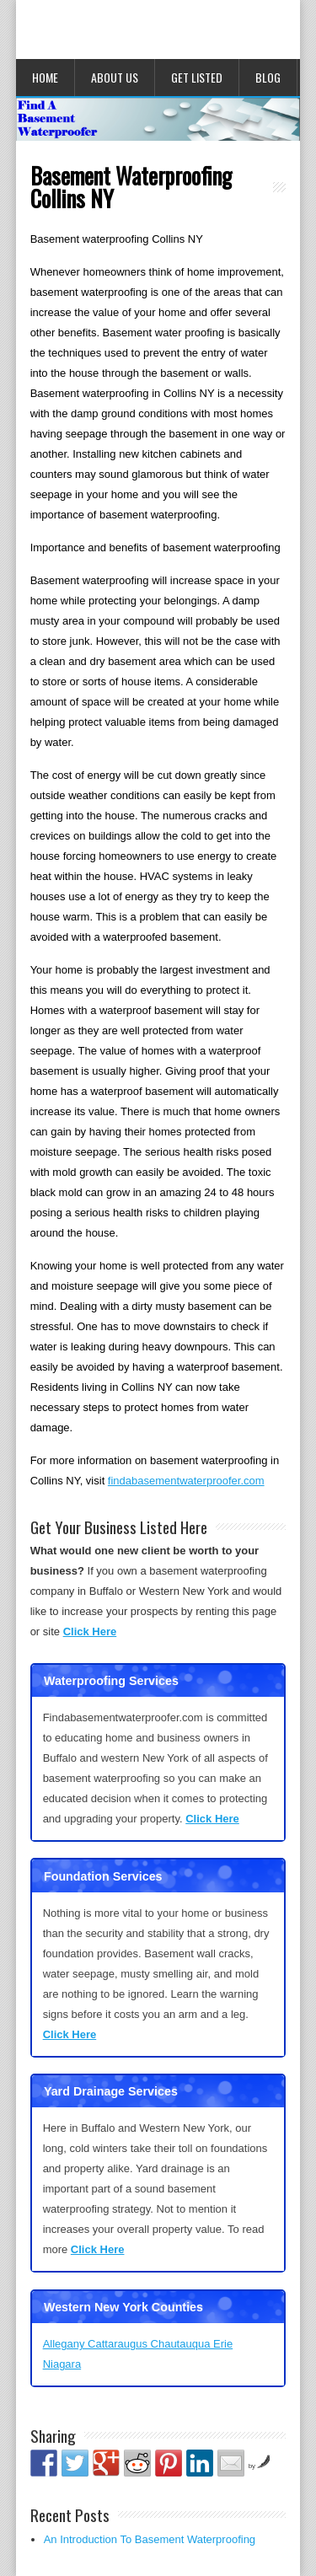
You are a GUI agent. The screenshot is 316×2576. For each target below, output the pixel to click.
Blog (268, 77)
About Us (114, 77)
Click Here (90, 1631)
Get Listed (196, 77)
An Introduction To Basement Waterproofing (149, 2539)
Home (45, 77)
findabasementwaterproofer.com (186, 1480)
